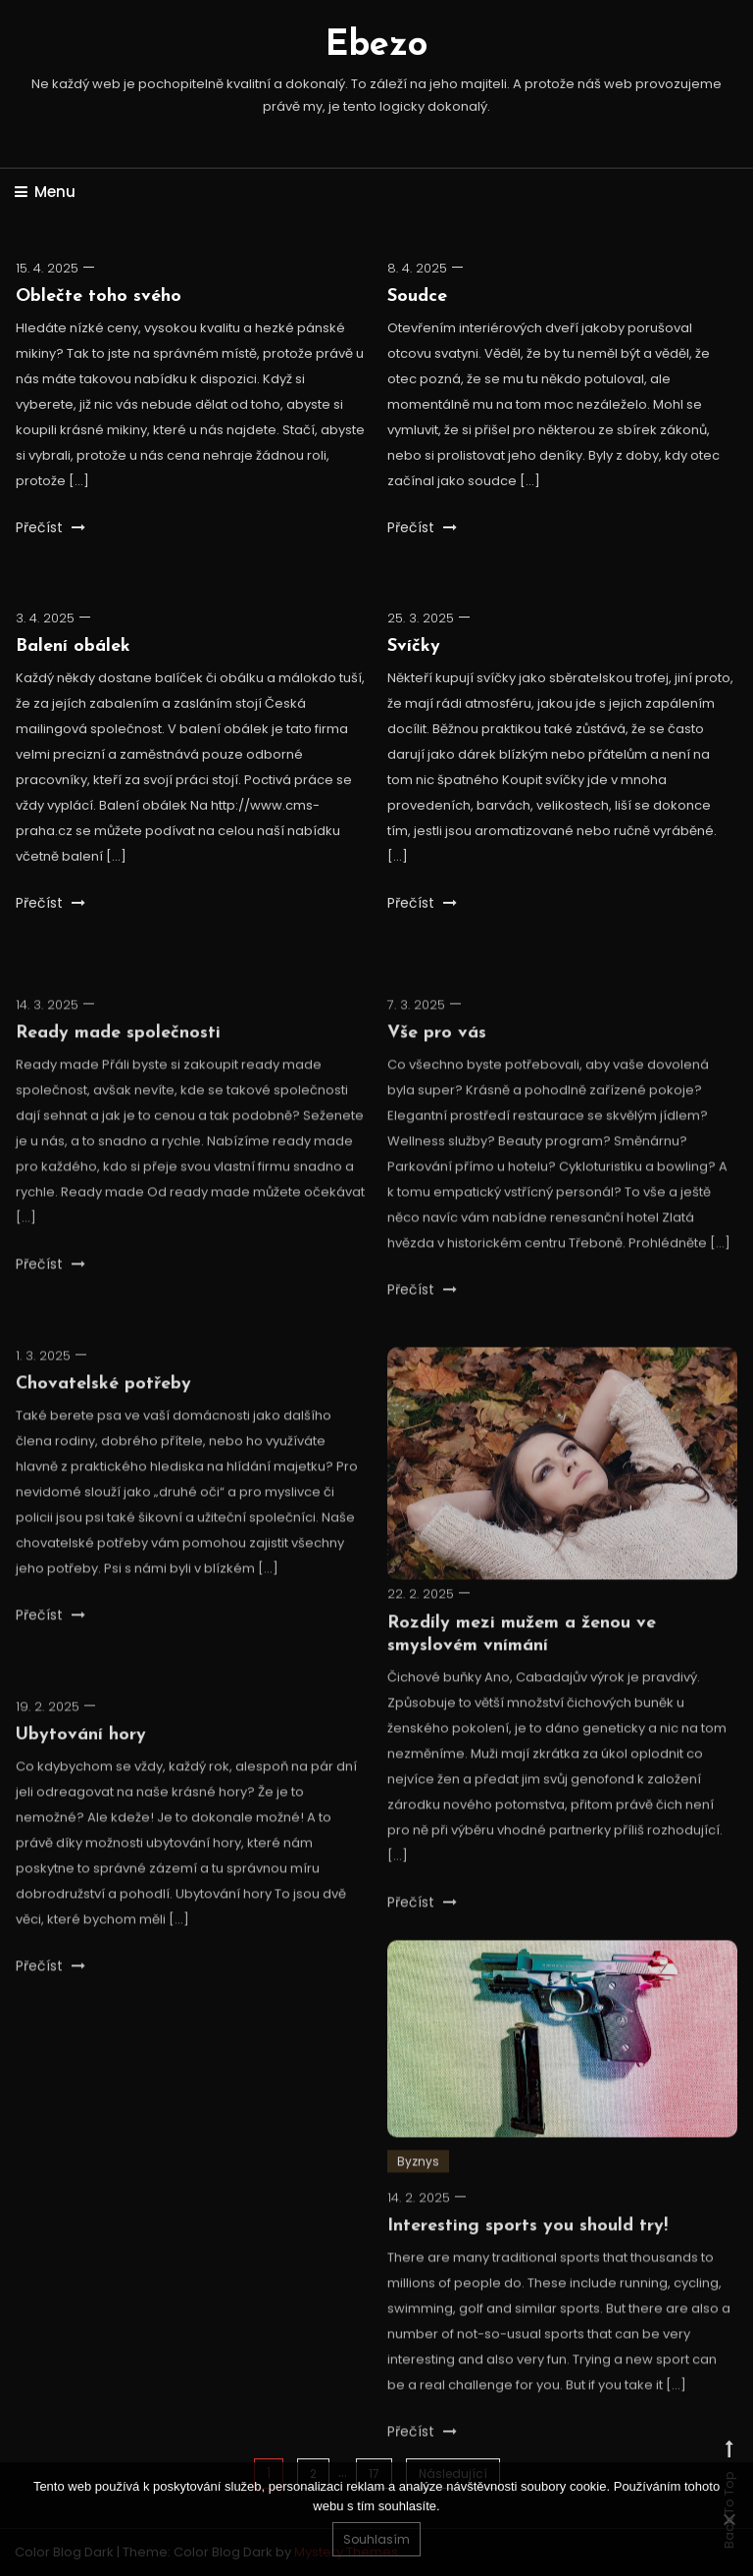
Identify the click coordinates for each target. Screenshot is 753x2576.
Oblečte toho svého (98, 296)
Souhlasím (376, 2539)
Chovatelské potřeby (103, 1425)
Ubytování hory (81, 1776)
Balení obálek (73, 646)
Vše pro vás (436, 1074)
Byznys (418, 2202)
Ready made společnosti (118, 1074)
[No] (728, 2519)
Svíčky (413, 651)
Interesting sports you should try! (527, 2267)
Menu (45, 191)
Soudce (417, 296)
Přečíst (50, 527)
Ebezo (376, 46)
